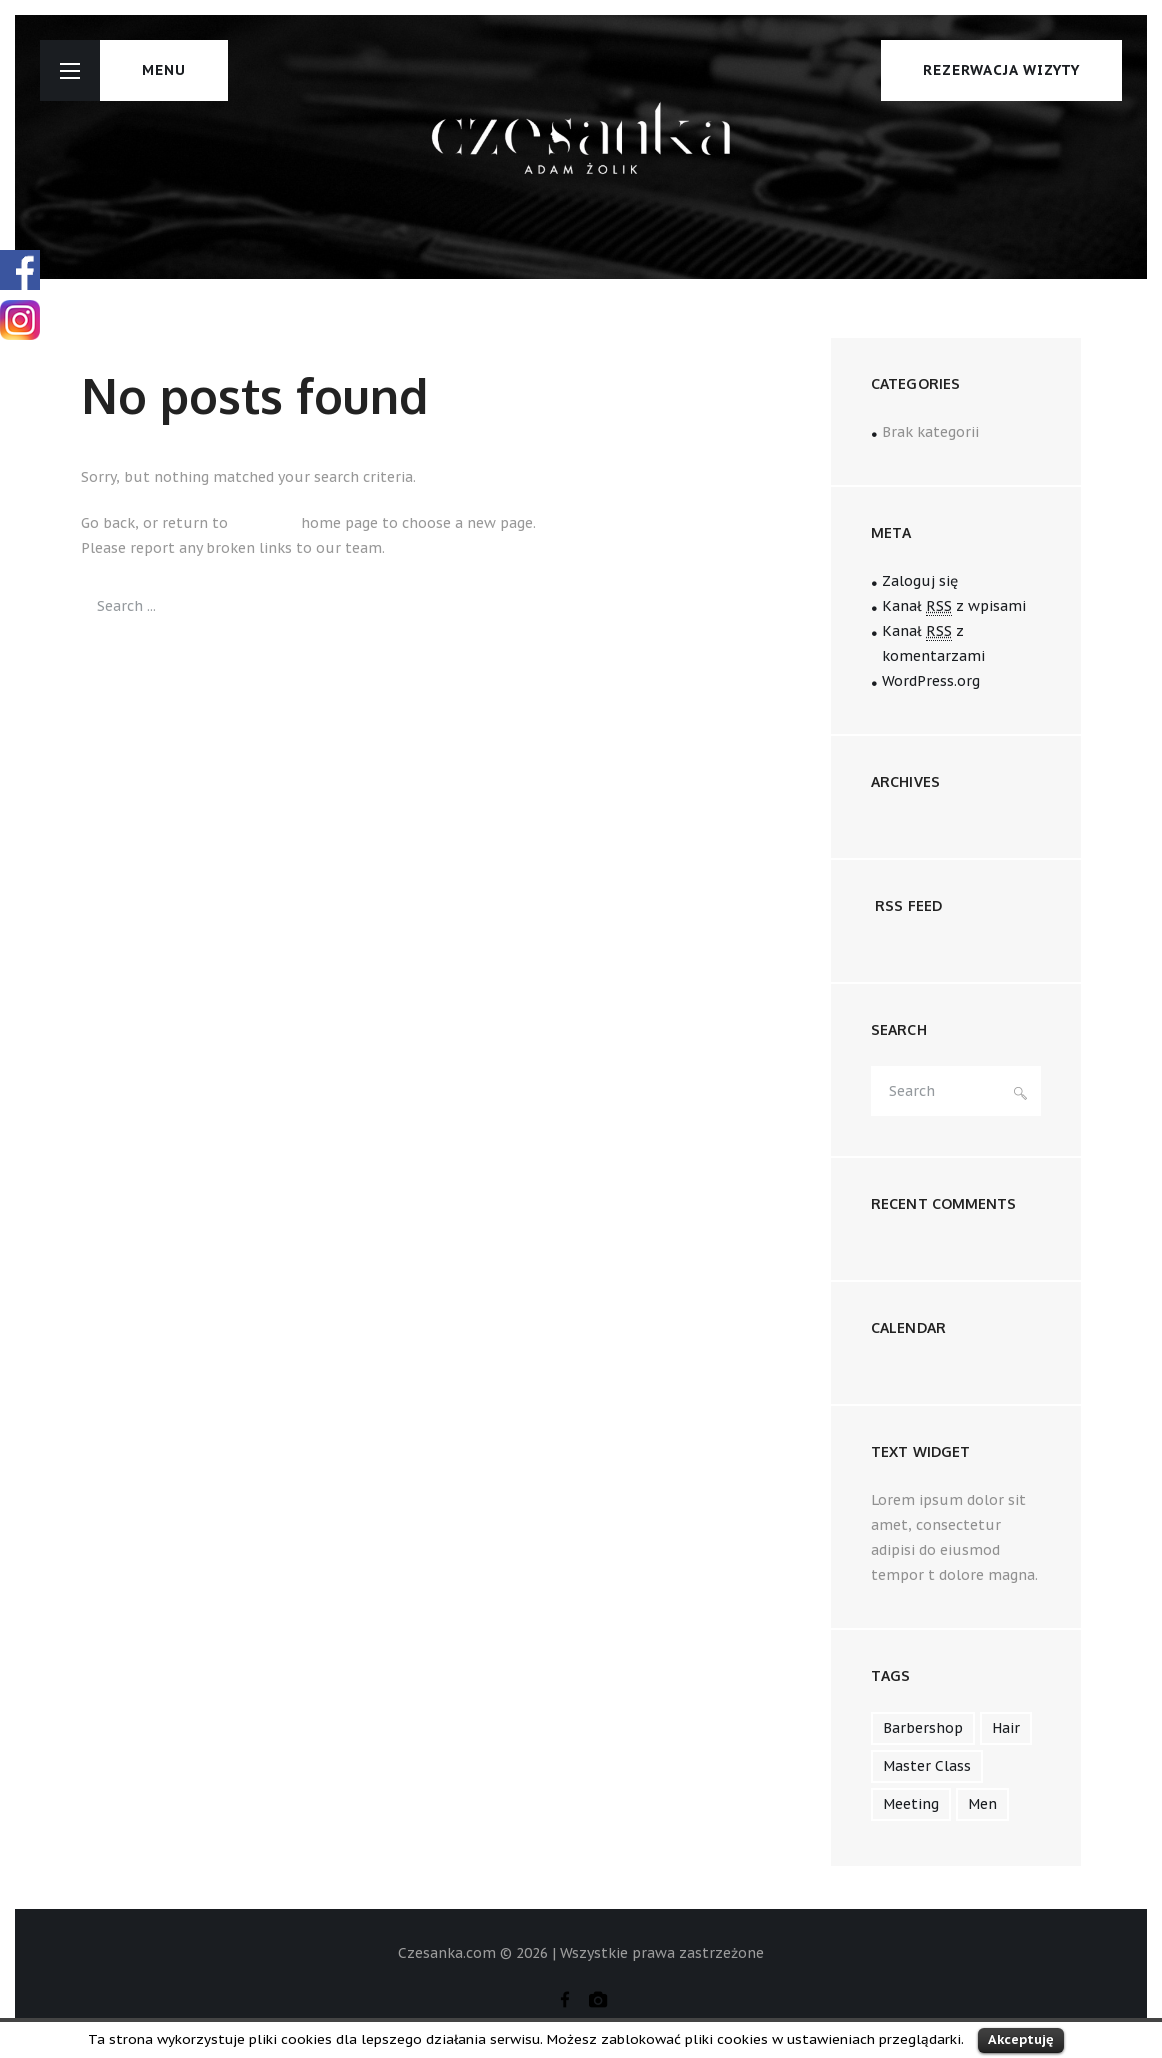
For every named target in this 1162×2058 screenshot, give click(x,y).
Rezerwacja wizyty (1001, 70)
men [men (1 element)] (982, 1804)
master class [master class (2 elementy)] (927, 1766)
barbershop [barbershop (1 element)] (923, 1728)
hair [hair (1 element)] (1006, 1728)
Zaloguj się (920, 581)
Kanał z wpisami (954, 606)
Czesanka (264, 523)
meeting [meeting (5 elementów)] (911, 1804)
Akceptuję (1021, 2039)
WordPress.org (931, 681)
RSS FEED (908, 905)
